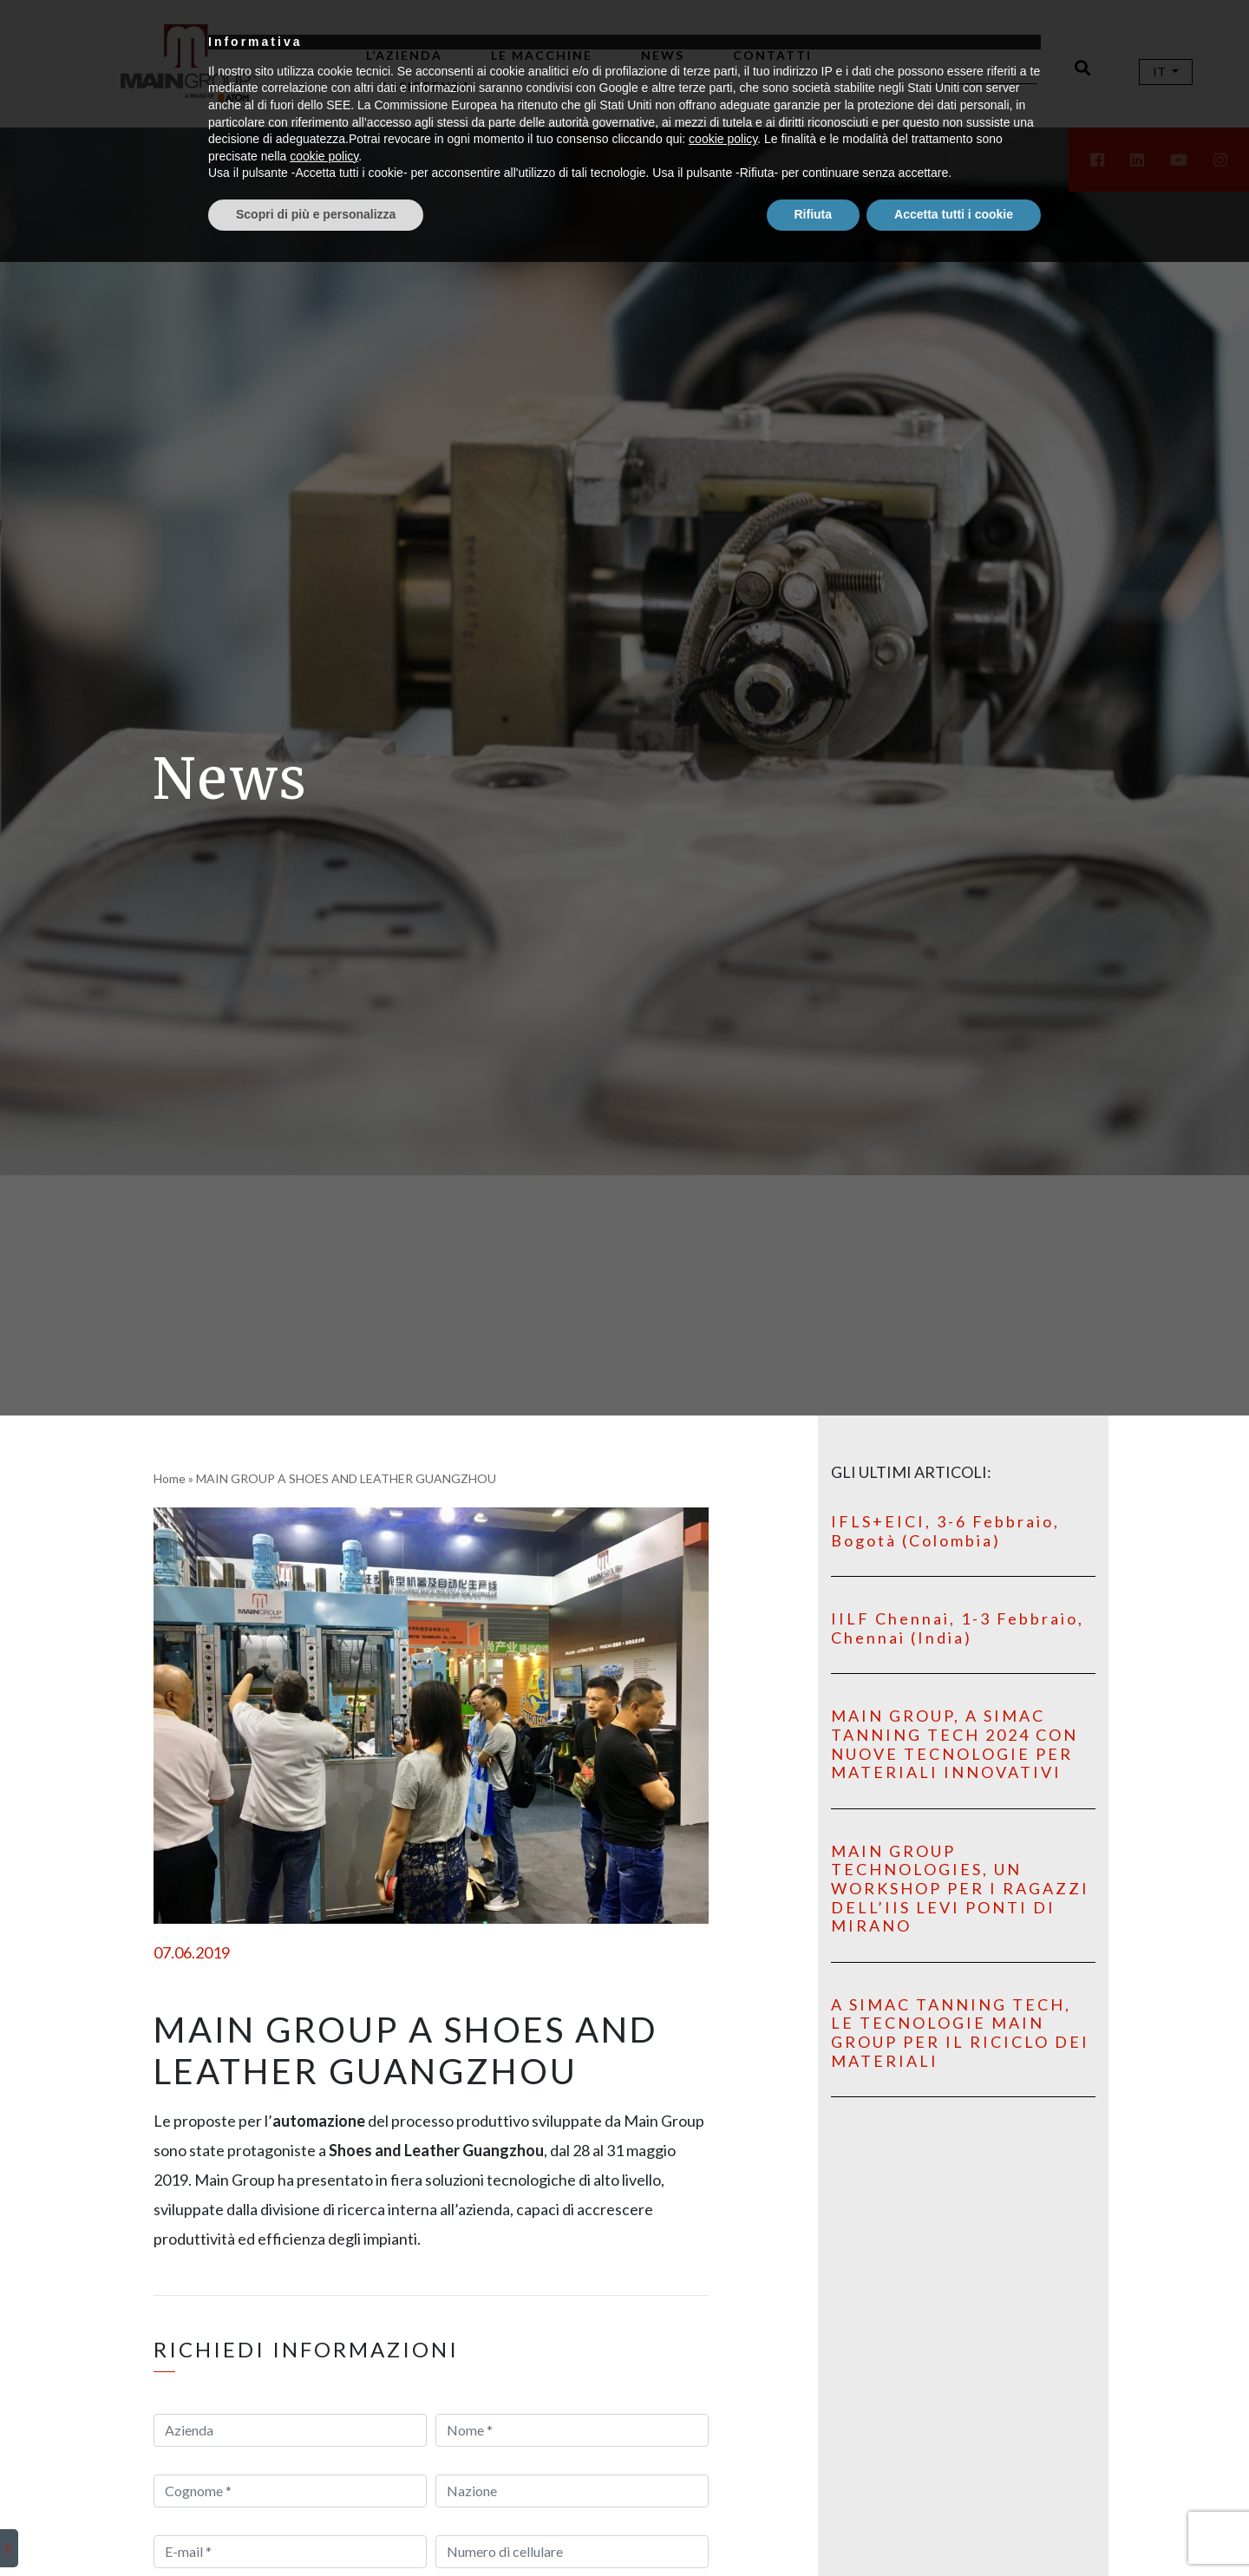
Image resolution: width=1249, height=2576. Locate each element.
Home (170, 1478)
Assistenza (426, 86)
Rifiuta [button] (814, 2528)
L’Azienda (404, 55)
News (662, 55)
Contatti (772, 55)
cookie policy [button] (723, 2454)
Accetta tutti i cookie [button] (953, 2528)
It (1160, 71)
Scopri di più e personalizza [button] (316, 2528)
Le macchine (541, 55)
